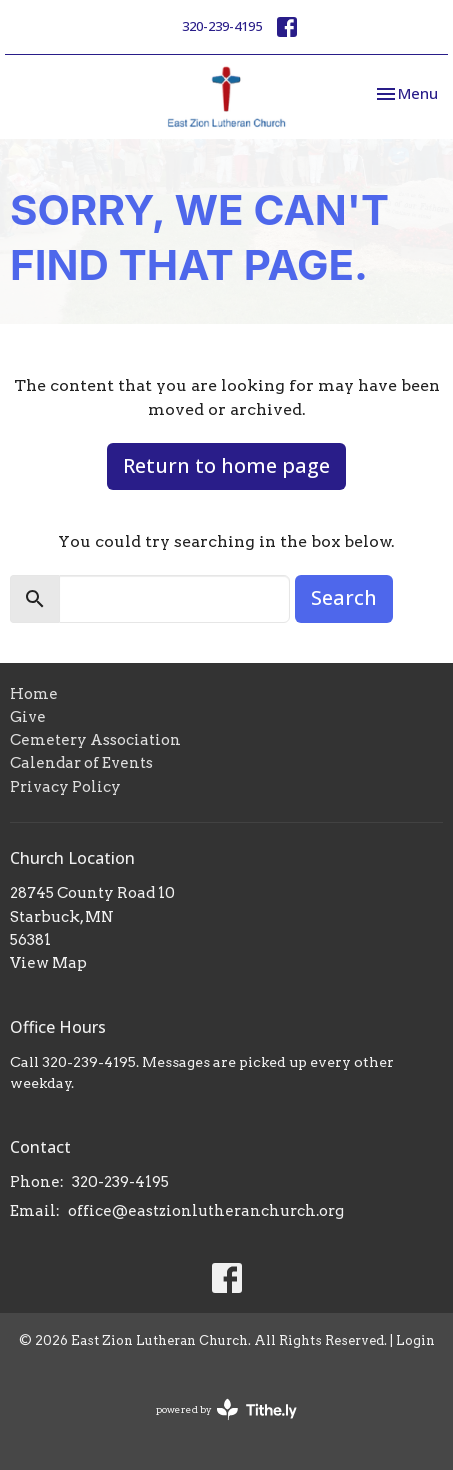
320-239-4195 (222, 26)
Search (344, 597)
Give (28, 717)
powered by (226, 1409)
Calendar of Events (81, 763)
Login (415, 1340)
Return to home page (226, 465)
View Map (48, 963)
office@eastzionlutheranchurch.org (206, 1211)
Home (34, 694)
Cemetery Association (95, 740)
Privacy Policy (65, 787)
